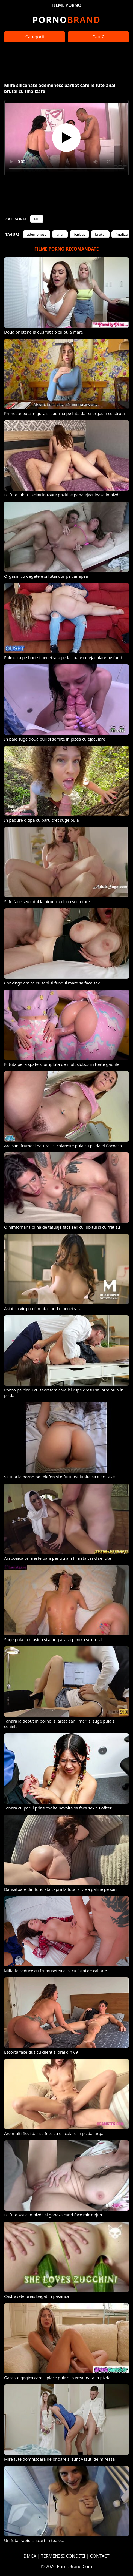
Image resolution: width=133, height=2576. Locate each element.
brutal (100, 234)
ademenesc (36, 234)
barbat (79, 234)
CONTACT (100, 2556)
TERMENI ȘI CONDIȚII (63, 2556)
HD (36, 219)
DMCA (29, 2556)
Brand (66, 19)
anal (60, 234)
